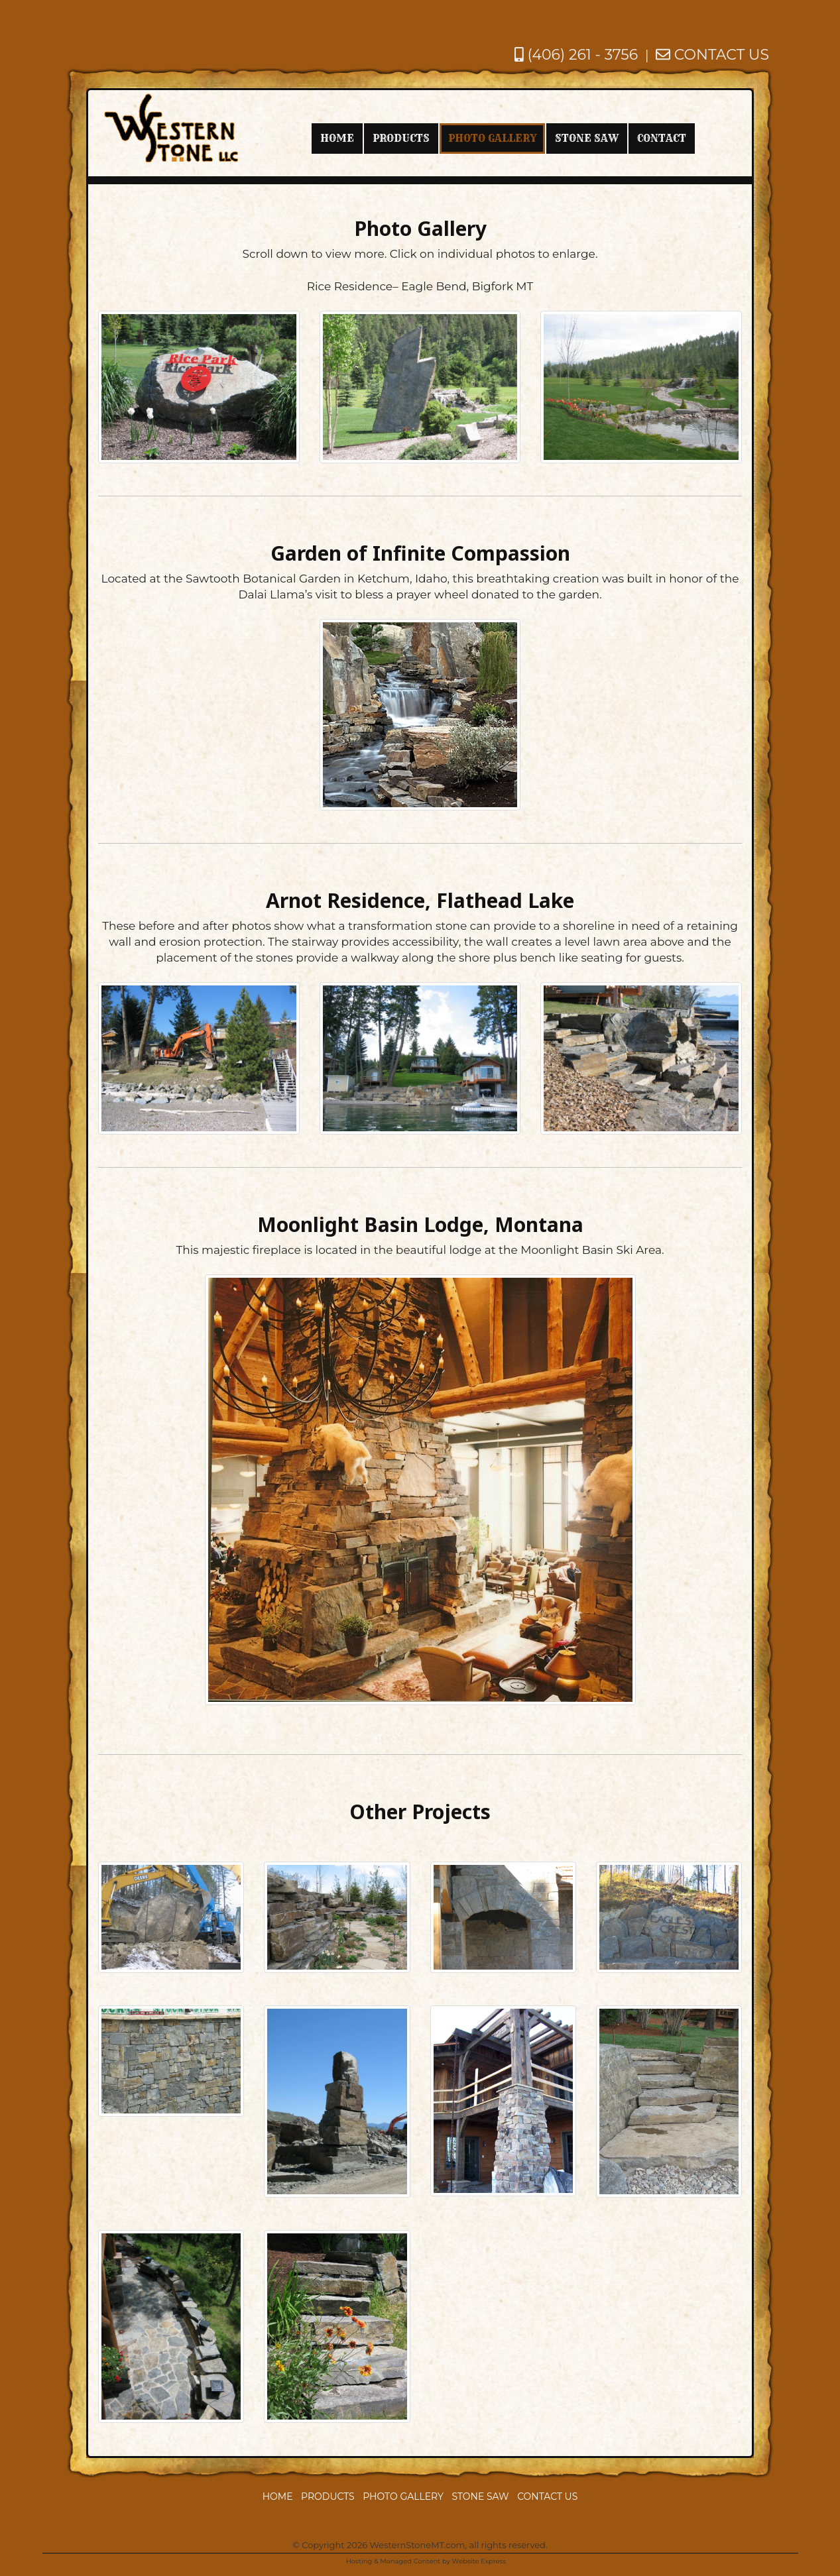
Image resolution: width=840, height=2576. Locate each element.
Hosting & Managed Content (393, 2561)
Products (328, 2496)
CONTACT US (712, 55)
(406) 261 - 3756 (576, 55)
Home (278, 2496)
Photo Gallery (403, 2496)
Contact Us (547, 2496)
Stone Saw (480, 2496)
